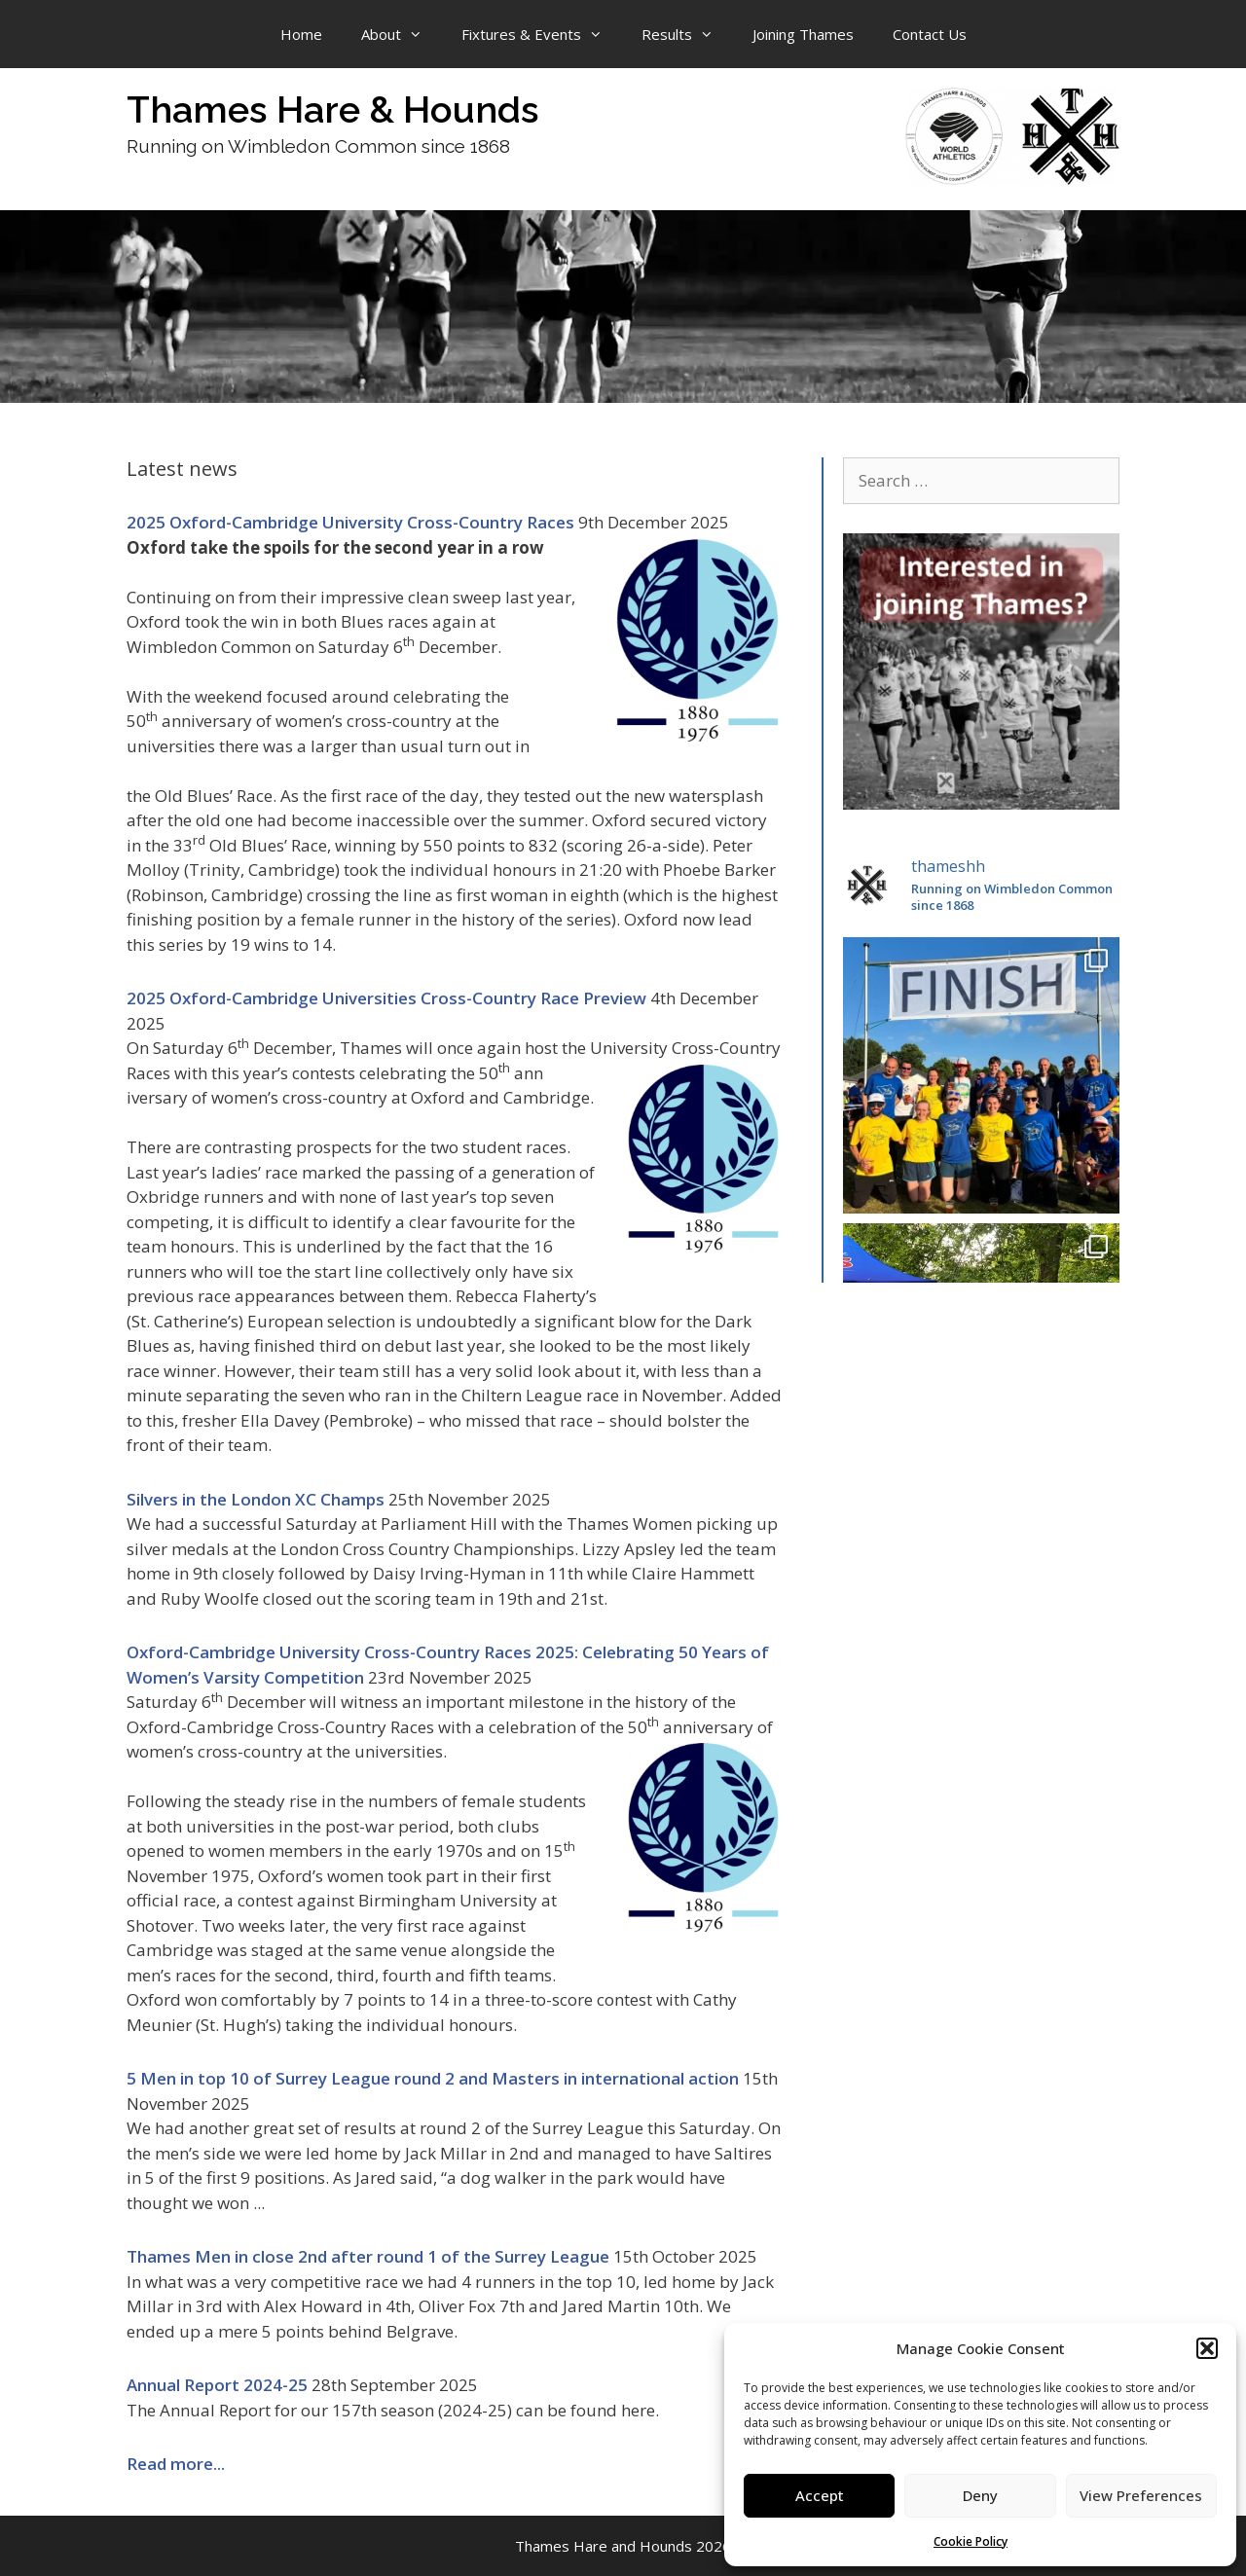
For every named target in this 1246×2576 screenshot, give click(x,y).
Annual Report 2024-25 (217, 2385)
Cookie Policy (971, 2541)
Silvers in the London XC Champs (256, 1499)
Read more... (176, 2463)
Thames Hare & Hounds (333, 109)
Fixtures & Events (541, 34)
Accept (819, 2495)
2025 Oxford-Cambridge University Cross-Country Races (350, 522)
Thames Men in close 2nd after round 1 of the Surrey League (368, 2256)
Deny (980, 2495)
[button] (1207, 2348)
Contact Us (930, 34)
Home (301, 34)
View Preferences (1141, 2495)
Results (687, 34)
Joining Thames (803, 34)
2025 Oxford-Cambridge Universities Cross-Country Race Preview (386, 998)
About (401, 34)
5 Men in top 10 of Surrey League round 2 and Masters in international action (433, 2078)
